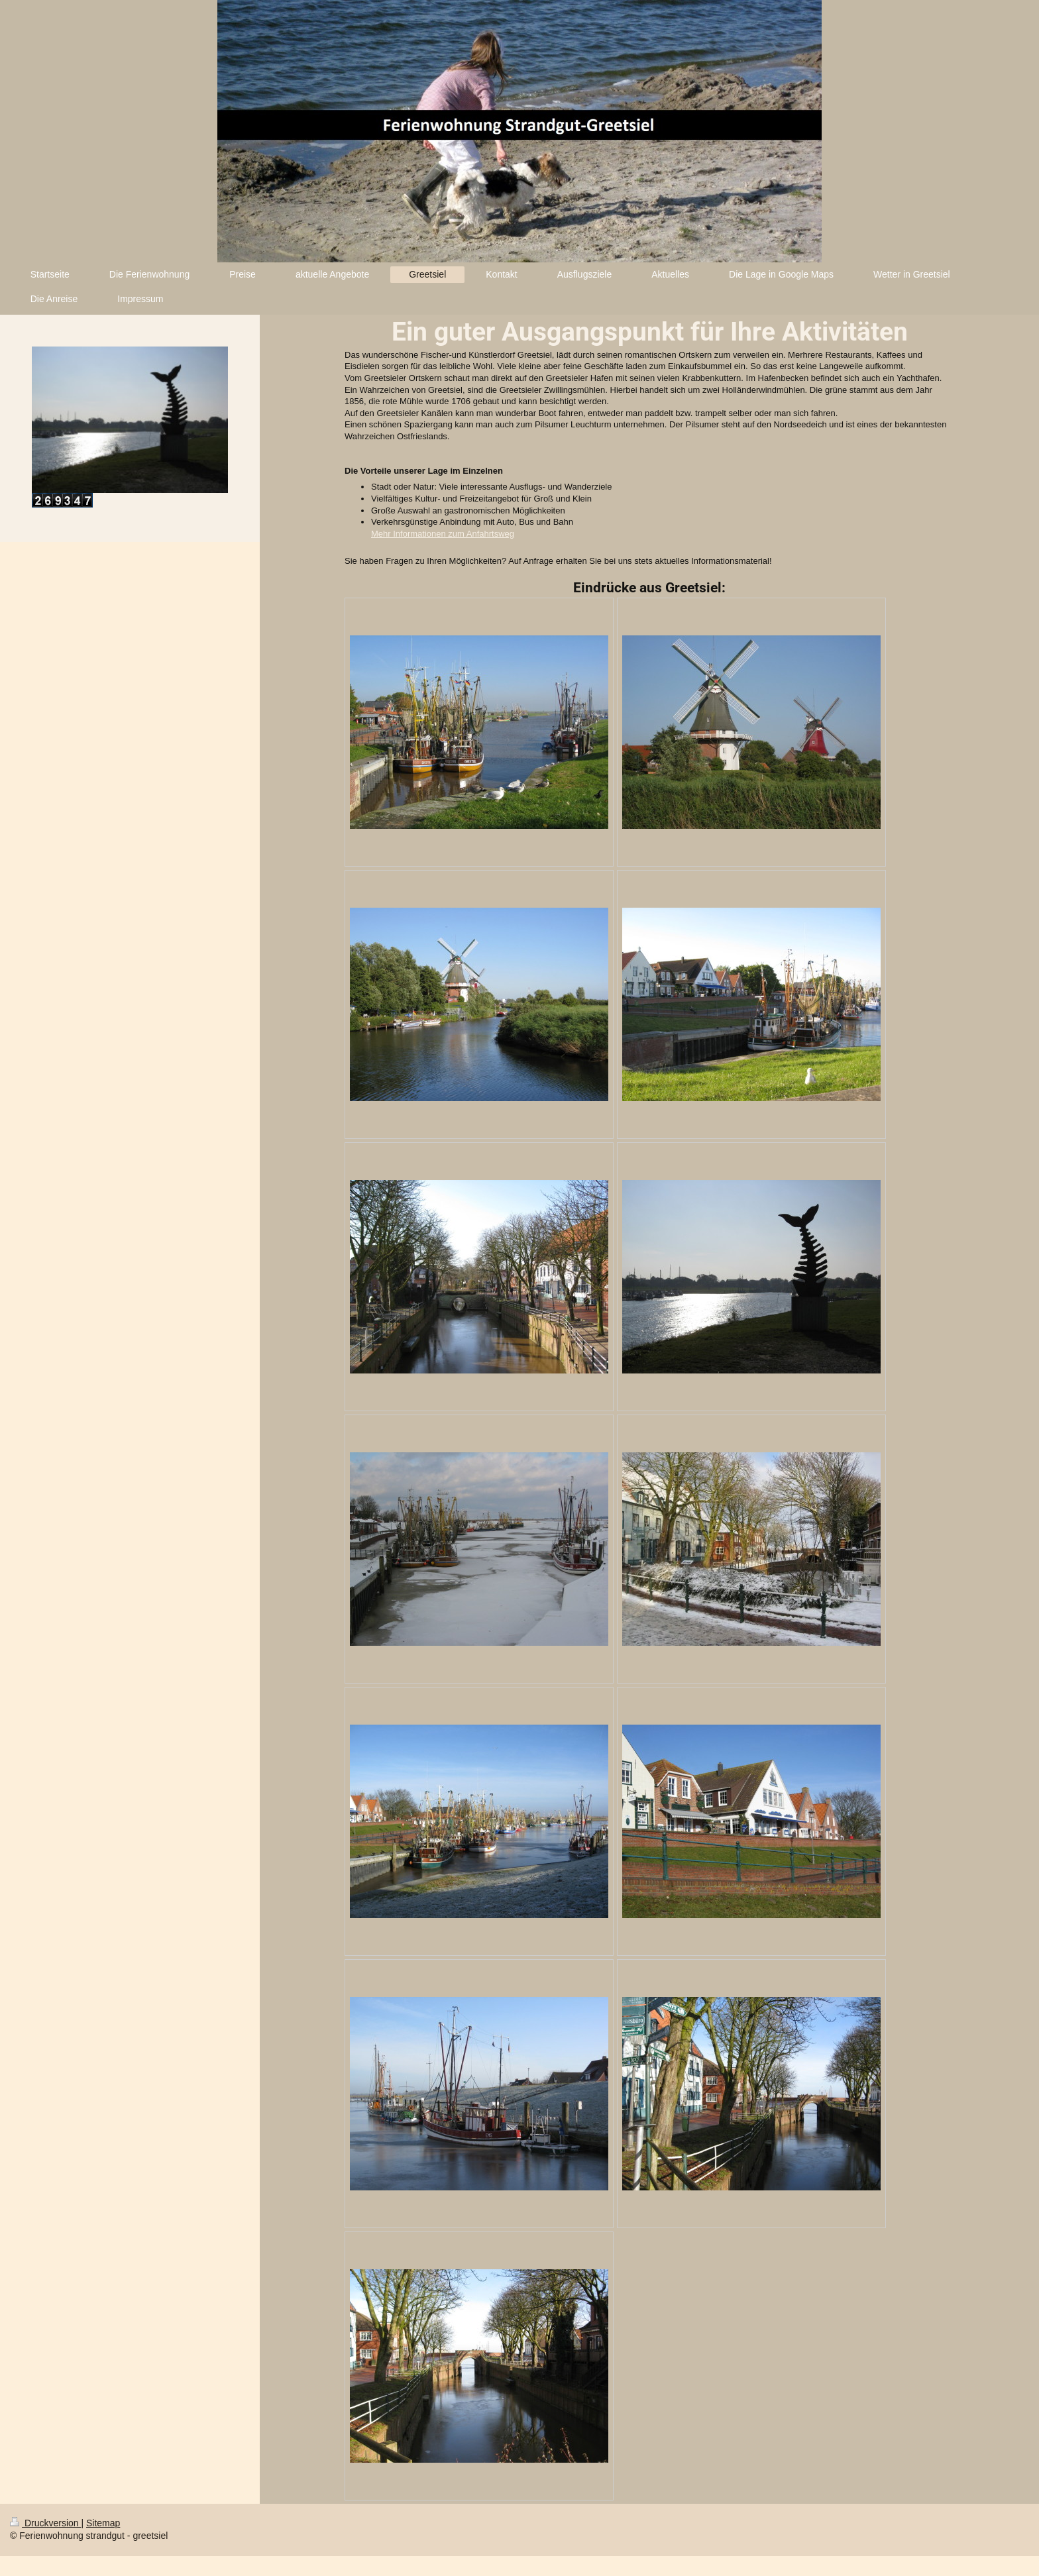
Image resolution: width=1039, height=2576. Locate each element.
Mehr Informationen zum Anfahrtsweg (442, 534)
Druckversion (45, 2523)
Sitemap (103, 2523)
